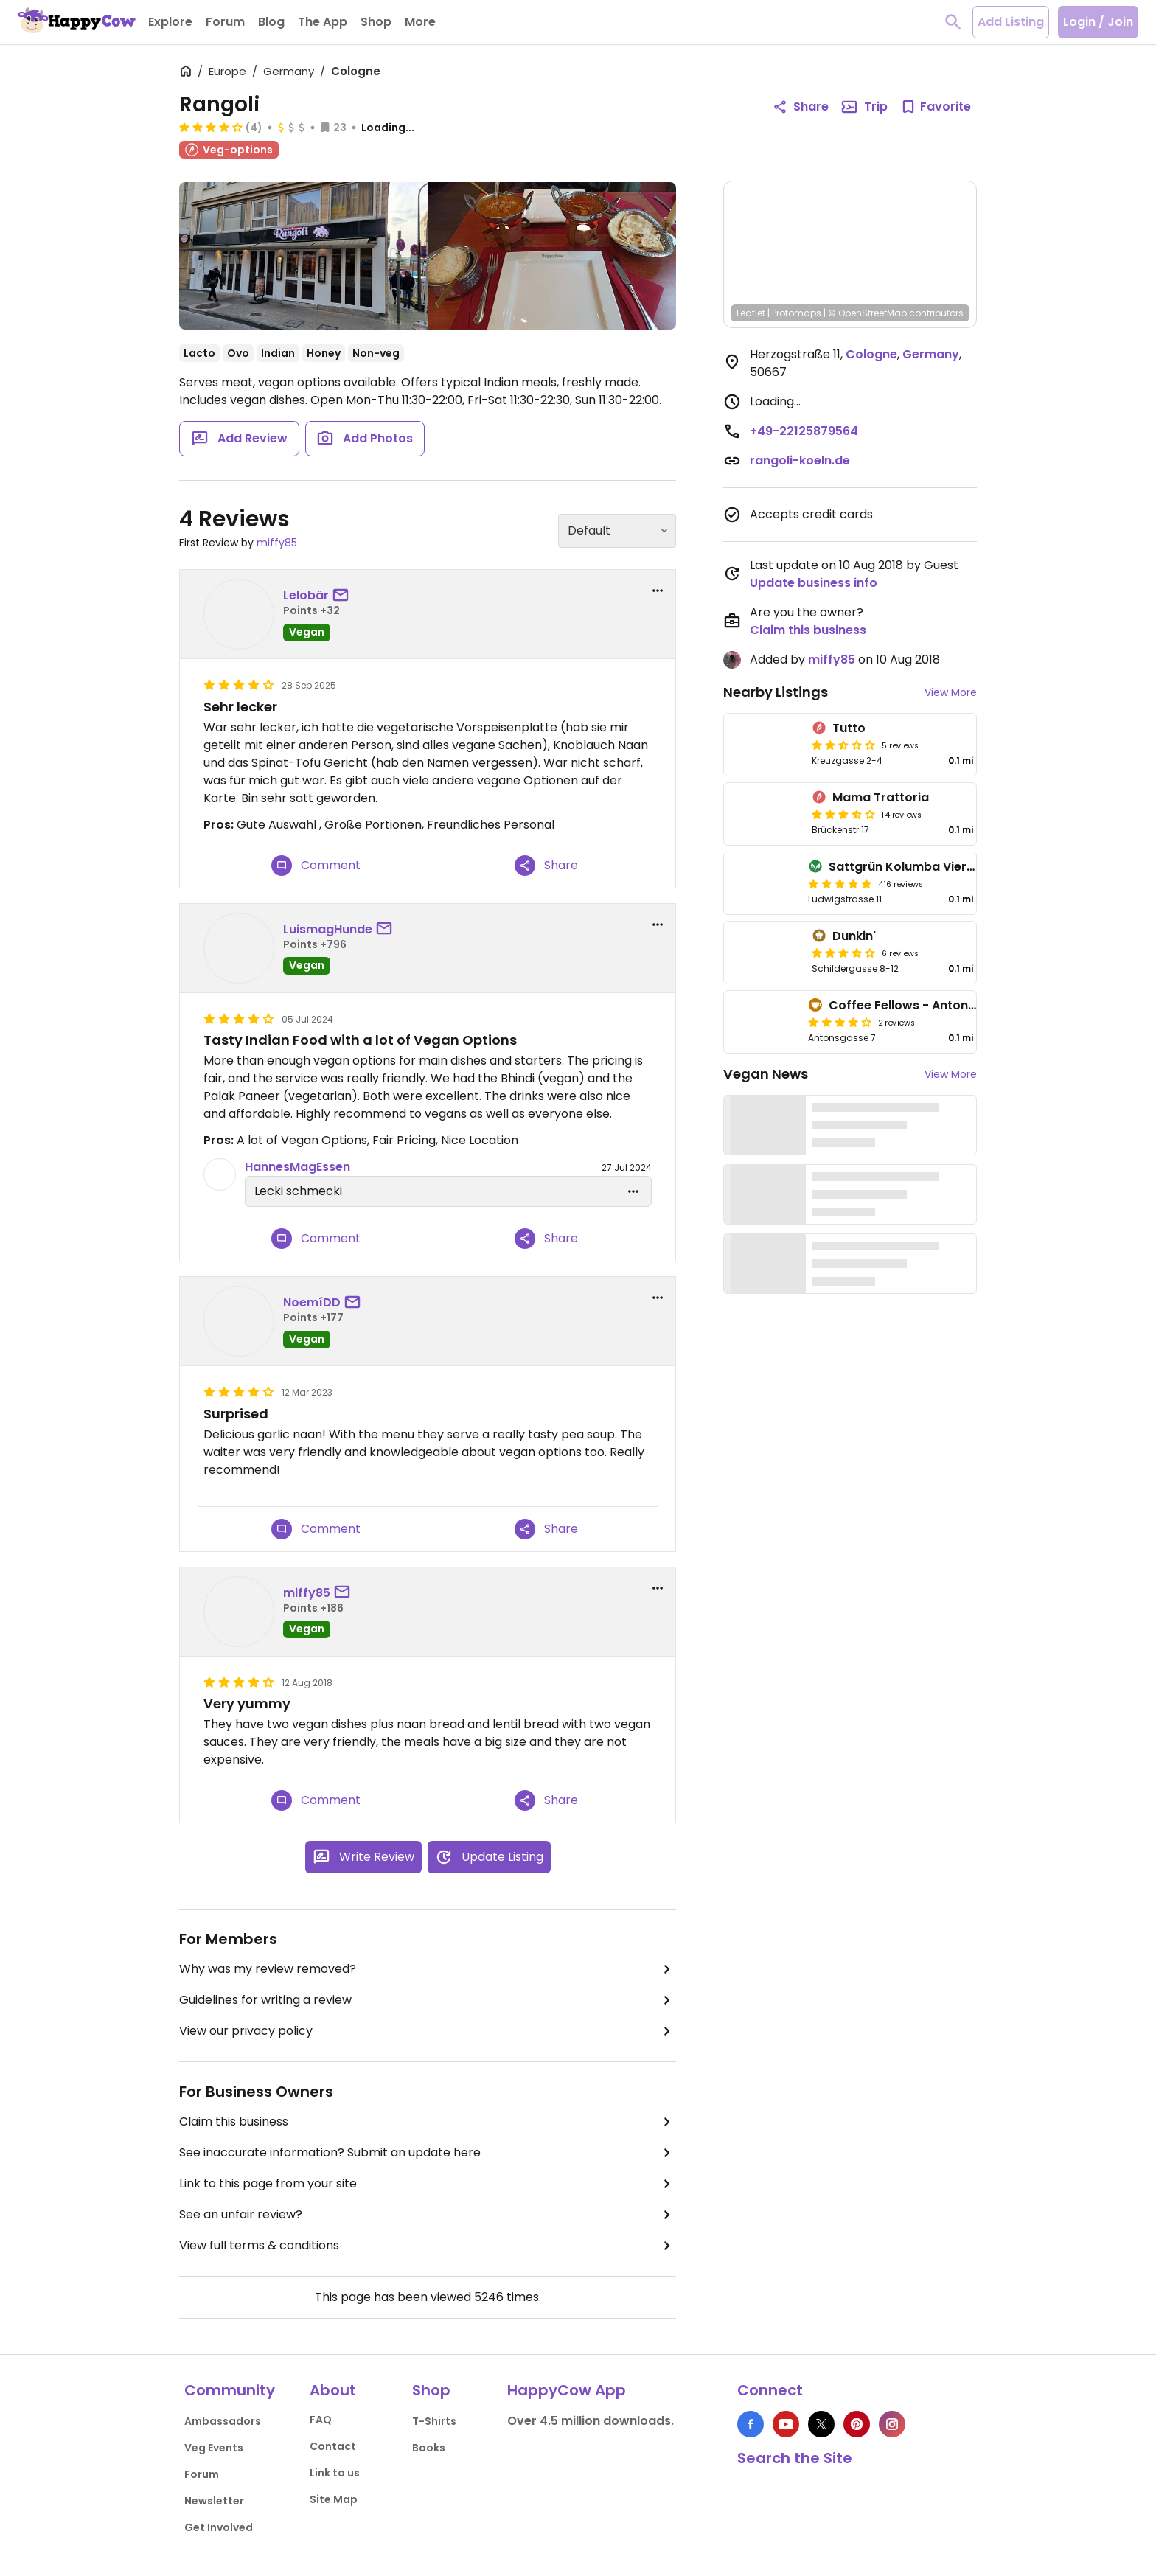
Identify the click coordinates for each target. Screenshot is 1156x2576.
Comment (316, 865)
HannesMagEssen (297, 1166)
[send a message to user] (343, 596)
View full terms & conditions (427, 2246)
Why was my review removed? (427, 1969)
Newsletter (214, 2500)
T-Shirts (434, 2421)
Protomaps (796, 313)
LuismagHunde (327, 929)
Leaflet (751, 313)
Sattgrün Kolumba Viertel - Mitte (927, 866)
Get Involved (218, 2527)
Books (428, 2447)
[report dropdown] (657, 590)
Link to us (335, 2472)
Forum (201, 2474)
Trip (864, 107)
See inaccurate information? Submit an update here (427, 2153)
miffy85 (277, 542)
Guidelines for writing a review (427, 2000)
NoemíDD (312, 1302)
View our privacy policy (427, 2031)
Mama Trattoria (880, 797)
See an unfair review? (427, 2215)
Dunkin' (854, 935)
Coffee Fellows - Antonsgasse (920, 1005)
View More (951, 692)
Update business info (813, 582)
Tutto (849, 728)
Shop (431, 2390)
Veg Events (213, 2447)
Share (546, 865)
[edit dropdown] (633, 1191)
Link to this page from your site (427, 2184)
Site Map (334, 2499)
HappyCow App (566, 2390)
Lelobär (306, 595)
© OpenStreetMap (867, 313)
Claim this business (427, 2122)
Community (229, 2390)
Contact (333, 2446)
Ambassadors (222, 2421)
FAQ (321, 2419)
